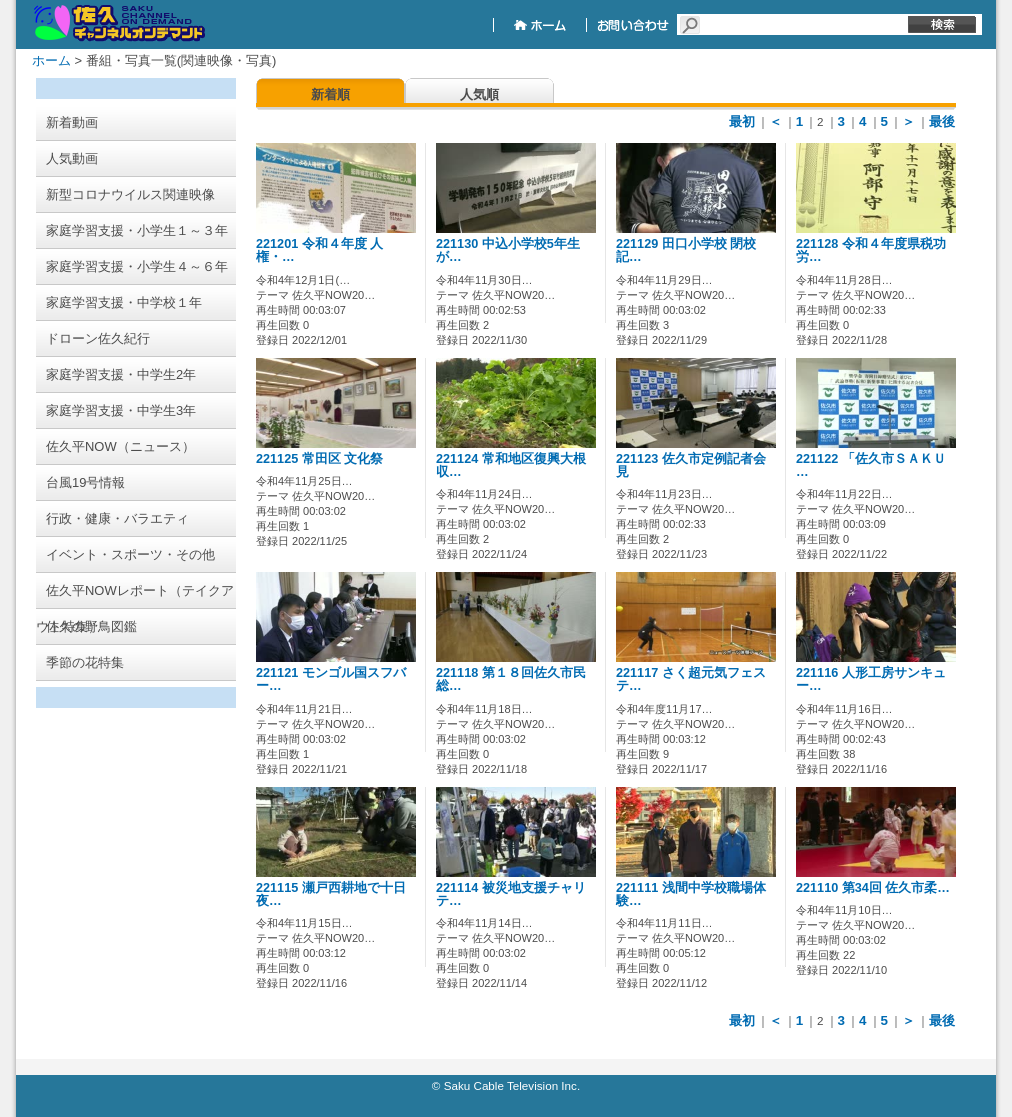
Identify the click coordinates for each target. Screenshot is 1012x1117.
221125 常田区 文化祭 (319, 459)
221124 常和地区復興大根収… (511, 465)
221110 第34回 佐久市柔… (873, 888)
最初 (742, 121)
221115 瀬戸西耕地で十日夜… (331, 894)
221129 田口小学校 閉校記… (686, 250)
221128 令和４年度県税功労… (871, 250)
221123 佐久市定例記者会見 (691, 465)
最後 (942, 121)
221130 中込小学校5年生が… (508, 250)
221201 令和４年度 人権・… (319, 250)
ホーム (51, 60)
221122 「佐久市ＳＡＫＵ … (871, 465)
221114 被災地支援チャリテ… (511, 894)
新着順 (330, 94)
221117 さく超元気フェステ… (691, 679)
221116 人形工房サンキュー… (871, 679)
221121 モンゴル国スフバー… (331, 679)
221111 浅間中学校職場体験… (691, 894)
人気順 (479, 94)
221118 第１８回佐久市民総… (511, 679)
